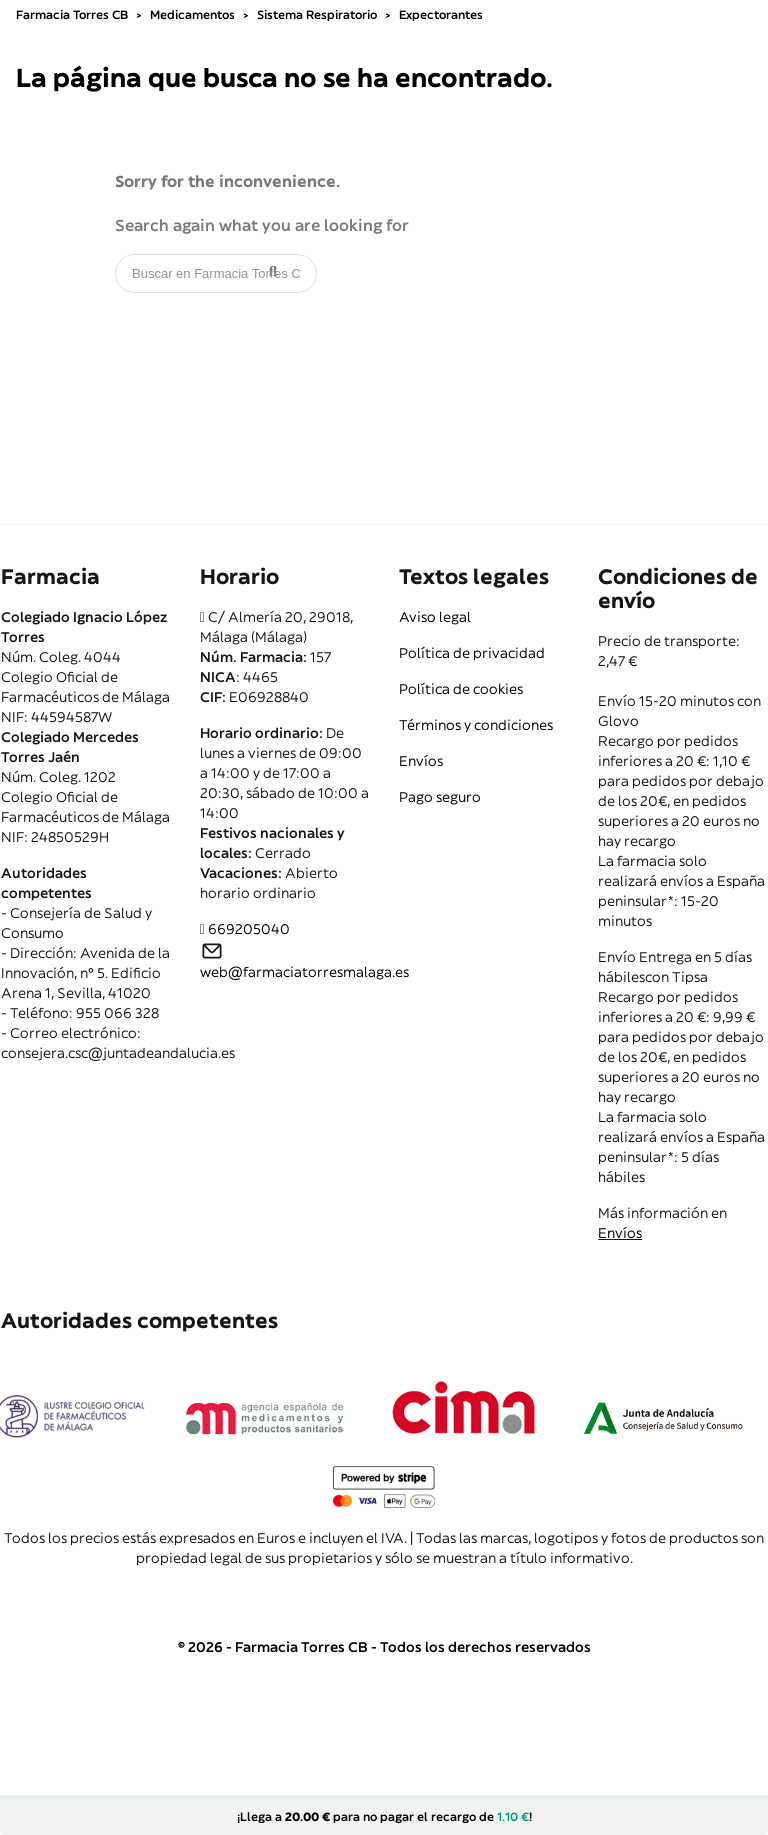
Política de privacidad (472, 653)
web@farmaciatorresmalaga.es (304, 972)
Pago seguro (440, 797)
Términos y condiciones (476, 725)
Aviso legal (435, 617)
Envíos (421, 761)
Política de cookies (461, 689)
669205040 (249, 929)
